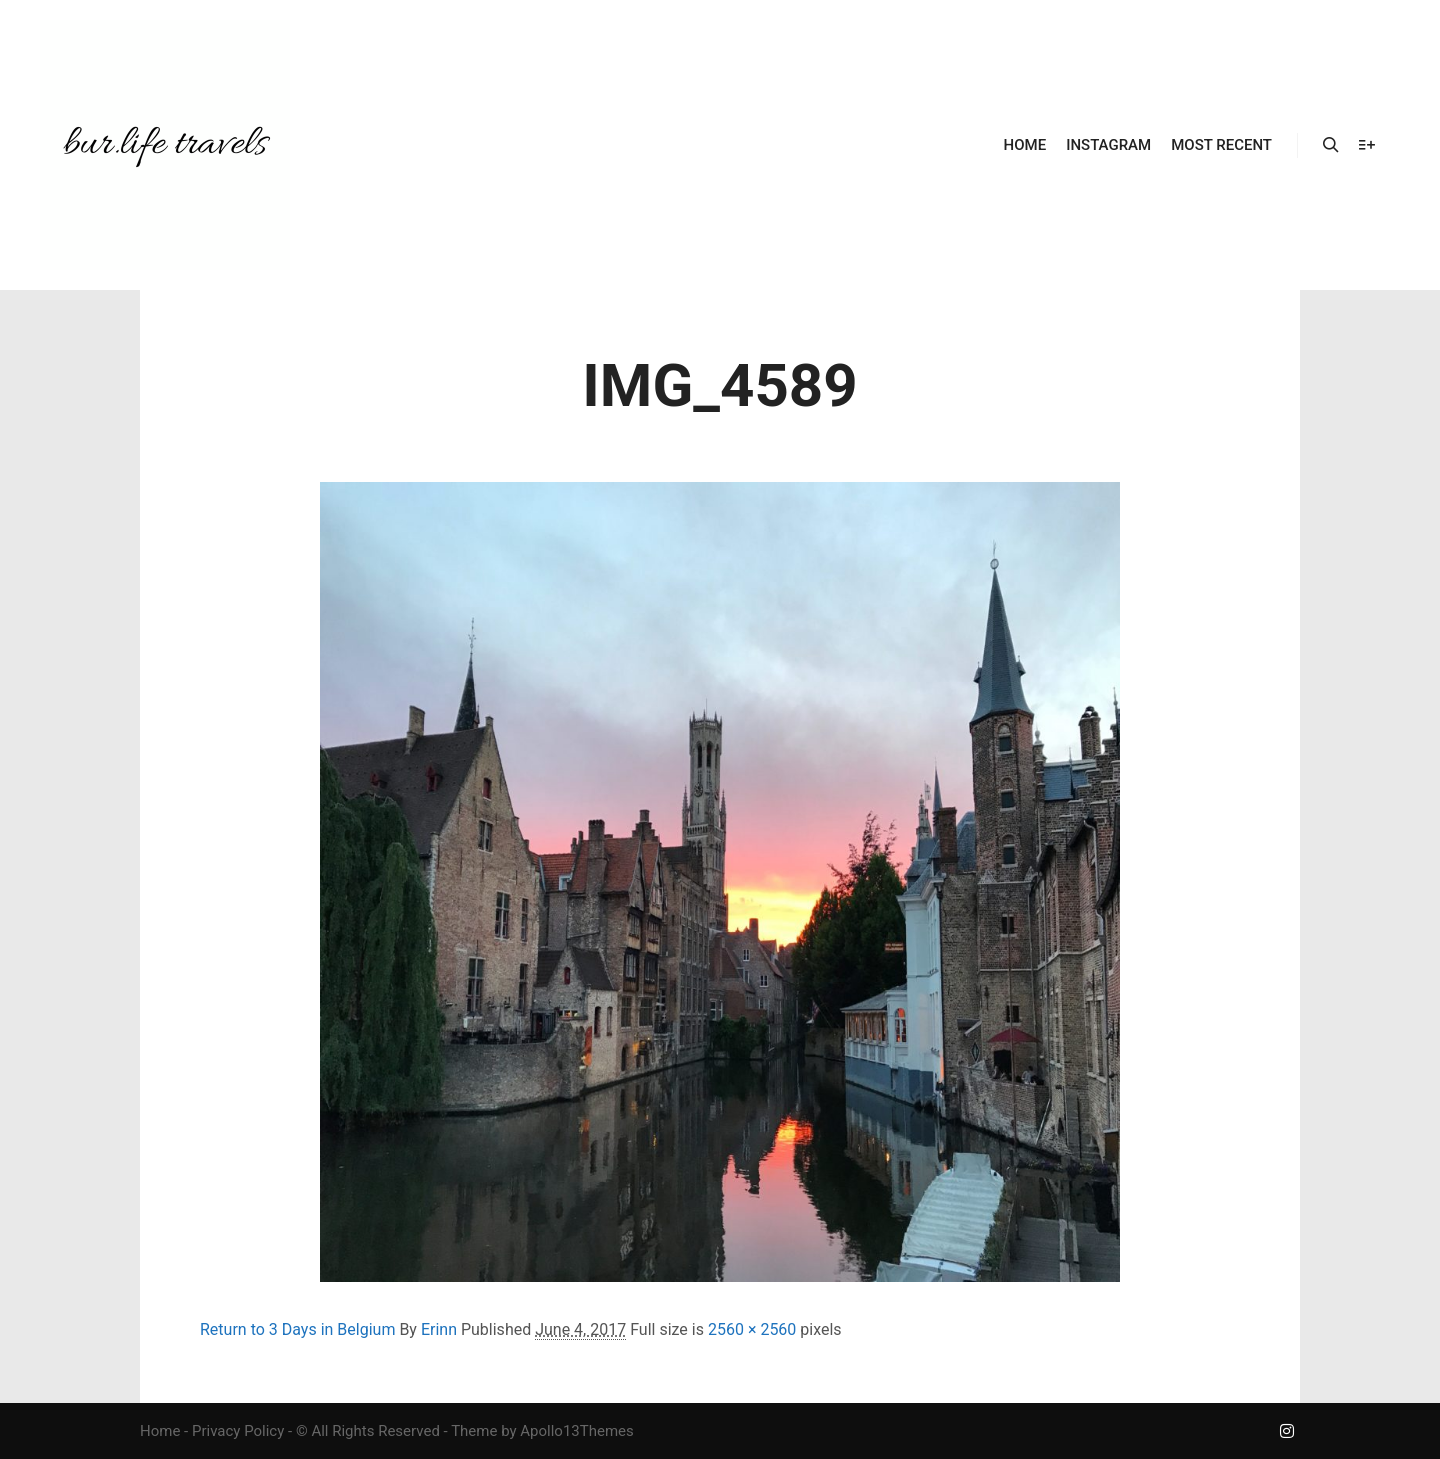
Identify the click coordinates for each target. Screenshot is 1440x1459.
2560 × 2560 (752, 1329)
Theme (474, 1431)
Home (160, 1431)
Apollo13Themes (577, 1431)
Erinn (439, 1329)
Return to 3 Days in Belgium (297, 1329)
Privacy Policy (238, 1431)
